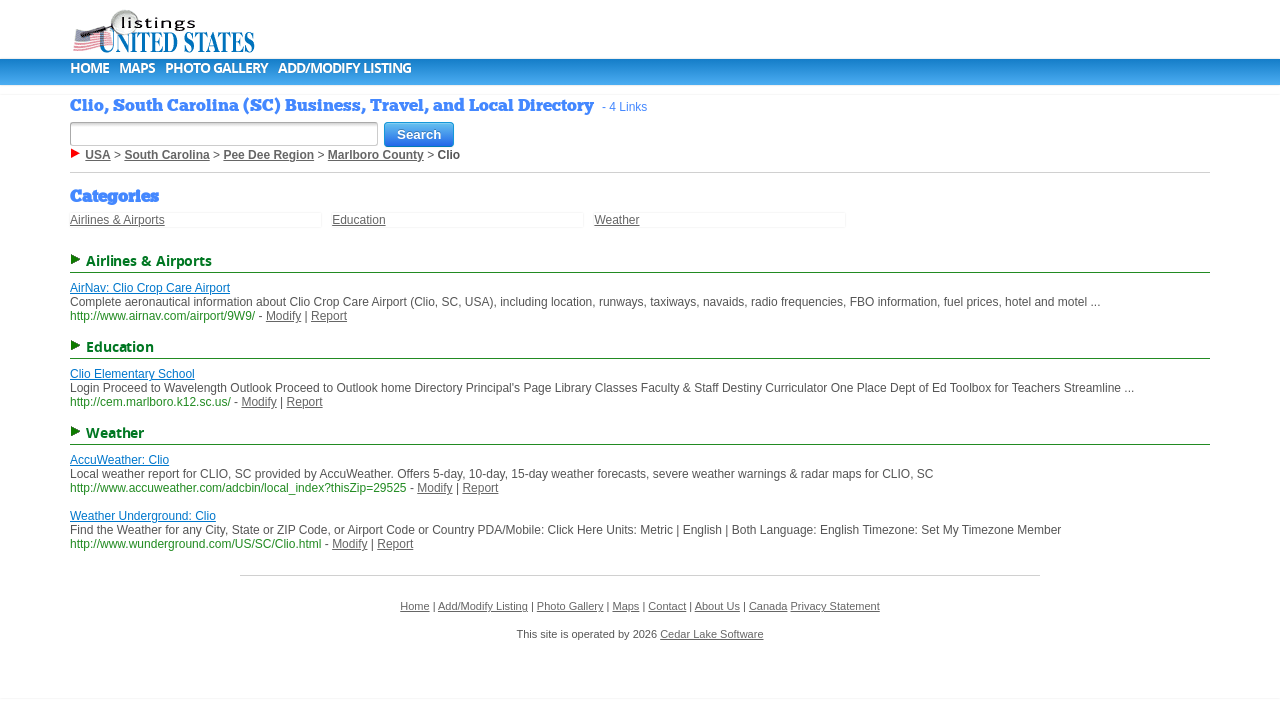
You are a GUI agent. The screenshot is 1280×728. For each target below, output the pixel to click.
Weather (616, 220)
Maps (137, 67)
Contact (667, 606)
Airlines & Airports (117, 220)
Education (358, 220)
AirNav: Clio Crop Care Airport (150, 288)
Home (89, 67)
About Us (717, 606)
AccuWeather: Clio (119, 460)
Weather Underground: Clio (143, 516)
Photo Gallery (216, 67)
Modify (283, 316)
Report (329, 316)
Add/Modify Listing (344, 67)
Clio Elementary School (132, 374)
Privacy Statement (835, 606)
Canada (768, 606)
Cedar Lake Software (711, 634)
